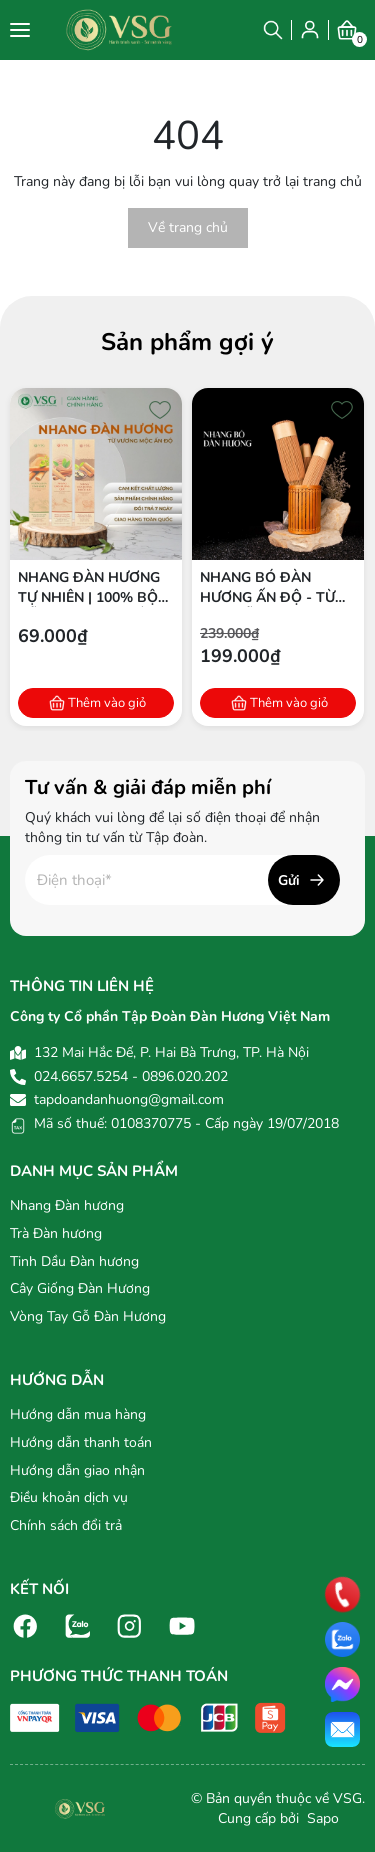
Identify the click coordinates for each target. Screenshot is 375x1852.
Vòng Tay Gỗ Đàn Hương (88, 1316)
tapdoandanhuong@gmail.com (129, 1099)
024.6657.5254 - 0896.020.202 (131, 1076)
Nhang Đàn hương (67, 1205)
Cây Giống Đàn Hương (80, 1288)
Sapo (321, 1818)
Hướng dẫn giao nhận (77, 1470)
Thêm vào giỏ (107, 703)
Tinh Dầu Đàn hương (74, 1261)
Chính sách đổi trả (66, 1525)
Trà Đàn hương (56, 1233)
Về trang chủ (188, 227)
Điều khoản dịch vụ (69, 1497)
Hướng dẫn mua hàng (78, 1414)
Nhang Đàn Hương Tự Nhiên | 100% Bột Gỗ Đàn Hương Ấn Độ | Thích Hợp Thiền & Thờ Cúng (92, 587)
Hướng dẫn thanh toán (81, 1442)
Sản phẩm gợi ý (187, 342)
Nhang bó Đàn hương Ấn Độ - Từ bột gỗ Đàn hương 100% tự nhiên (273, 587)
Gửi (289, 880)
